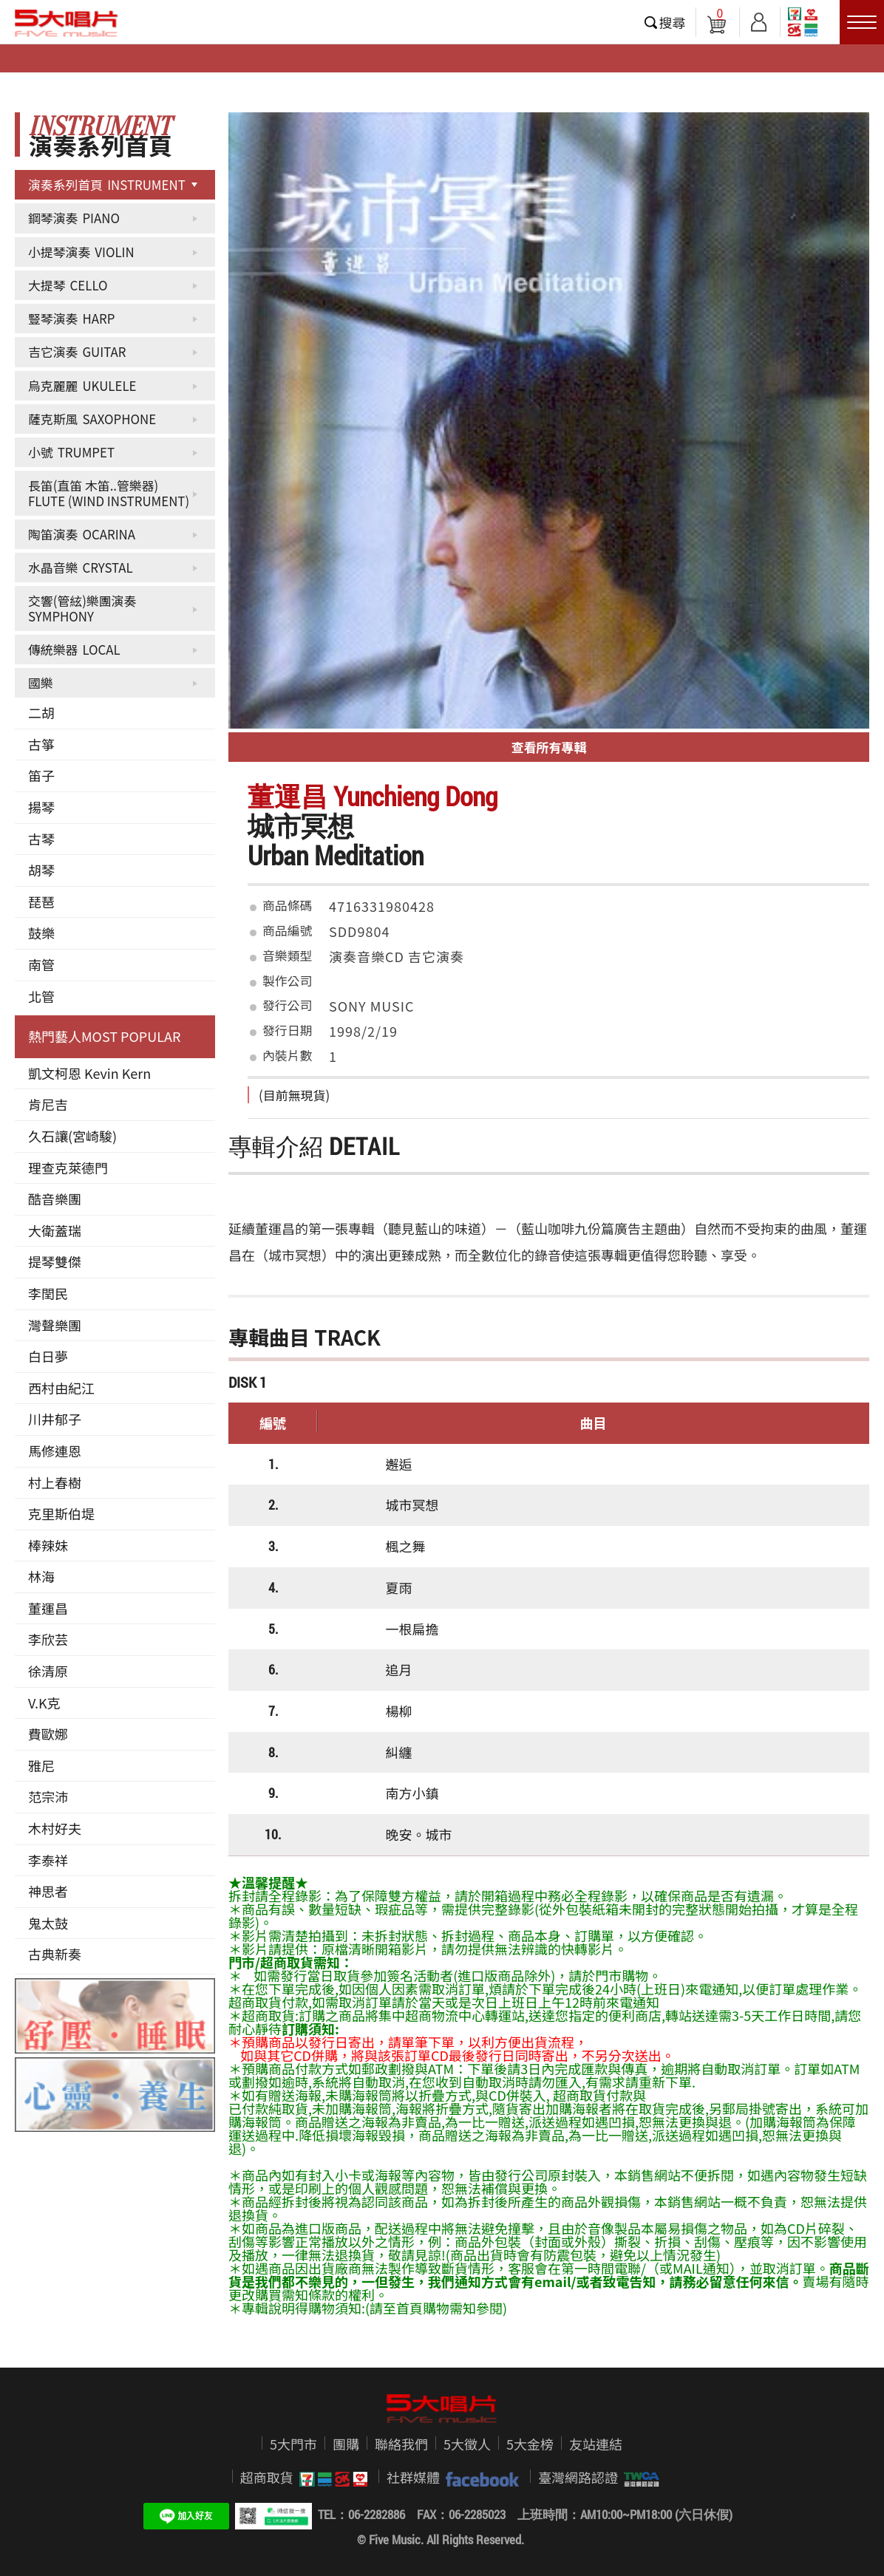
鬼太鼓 (48, 1922)
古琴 (41, 838)
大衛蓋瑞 (54, 1230)
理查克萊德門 (68, 1167)
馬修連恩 (54, 1450)
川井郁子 (54, 1418)
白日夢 (48, 1356)
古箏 (41, 744)
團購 (346, 2443)
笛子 (41, 775)
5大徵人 (467, 2443)
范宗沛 (48, 1796)
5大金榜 (530, 2443)
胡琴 (41, 869)
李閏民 (48, 1293)
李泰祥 (48, 1860)
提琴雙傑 (54, 1261)
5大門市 (293, 2443)
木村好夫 (54, 1828)
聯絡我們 (401, 2443)
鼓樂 (41, 932)
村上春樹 (54, 1482)
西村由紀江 (61, 1387)
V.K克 (44, 1702)
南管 (41, 964)
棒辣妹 (48, 1545)
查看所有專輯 (549, 746)
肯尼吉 (48, 1104)
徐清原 (48, 1670)
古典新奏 (54, 1953)
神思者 (48, 1891)
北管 (41, 996)
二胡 (41, 712)
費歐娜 (48, 1733)
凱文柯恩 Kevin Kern (89, 1073)
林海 (41, 1576)
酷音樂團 (54, 1198)
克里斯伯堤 (61, 1513)
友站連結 (595, 2443)
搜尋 (672, 22)
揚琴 (41, 807)
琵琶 (41, 901)
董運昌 (48, 1608)
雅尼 (41, 1765)
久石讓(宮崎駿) (72, 1135)
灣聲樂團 (54, 1325)
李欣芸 (48, 1639)
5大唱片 (66, 22)
